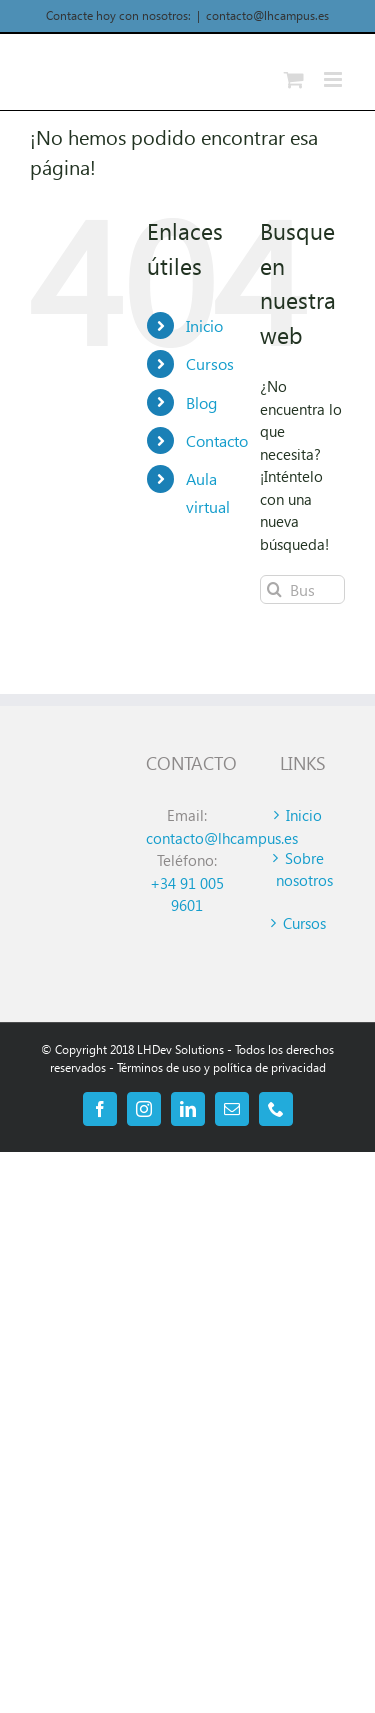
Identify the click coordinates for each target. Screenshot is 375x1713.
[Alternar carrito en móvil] (294, 79)
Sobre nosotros (304, 869)
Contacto (217, 440)
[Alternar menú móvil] (334, 79)
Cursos (210, 363)
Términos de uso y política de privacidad (221, 1067)
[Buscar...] (302, 589)
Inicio (204, 325)
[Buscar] (274, 589)
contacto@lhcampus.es (267, 15)
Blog (201, 402)
